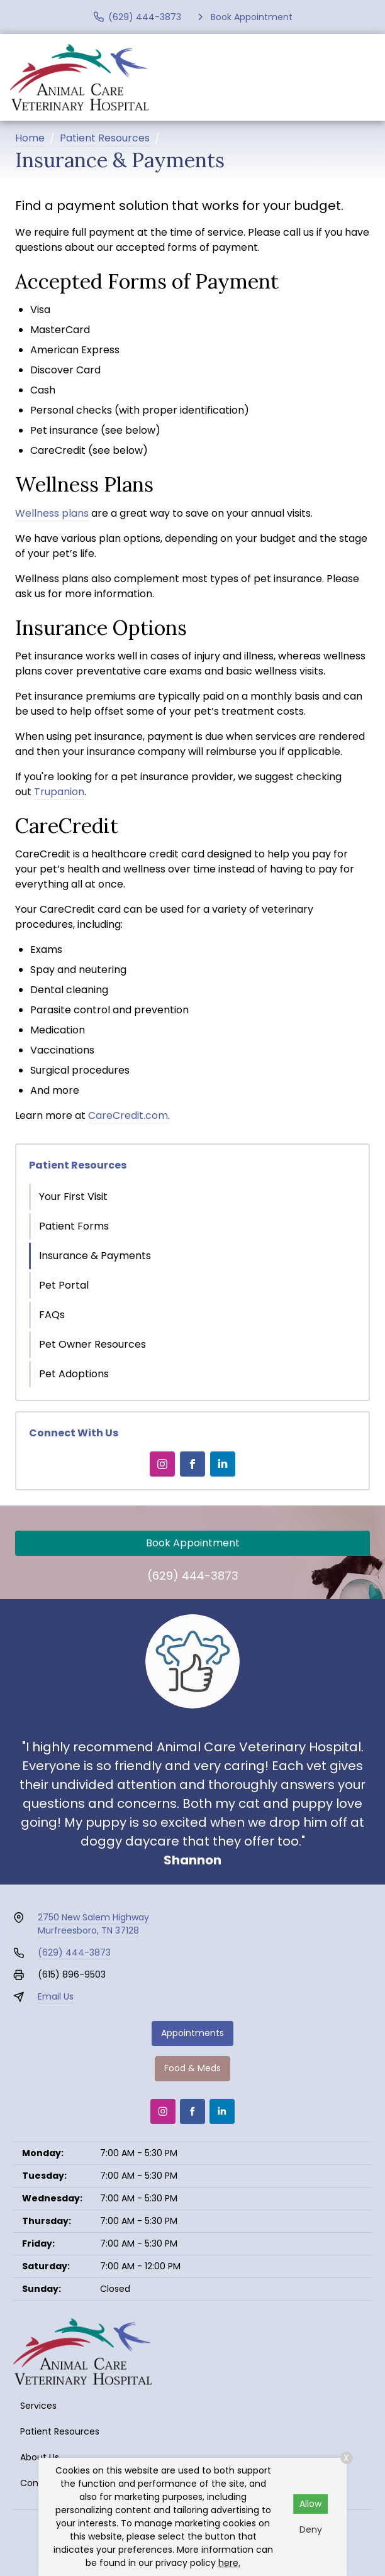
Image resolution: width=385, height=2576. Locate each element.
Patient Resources (105, 138)
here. (229, 2563)
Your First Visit (73, 1196)
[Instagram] (162, 1464)
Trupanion (59, 791)
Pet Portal (64, 1285)
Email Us (56, 1996)
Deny (310, 2529)
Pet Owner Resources (92, 1344)
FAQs (52, 1314)
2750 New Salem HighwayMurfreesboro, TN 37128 (93, 1924)
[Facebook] (192, 1464)
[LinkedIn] (222, 1464)
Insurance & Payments (95, 1255)
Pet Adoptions (74, 1374)
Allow (310, 2503)
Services (38, 2405)
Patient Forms (74, 1226)
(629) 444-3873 (192, 1575)
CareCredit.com (128, 1115)
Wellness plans (52, 513)
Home (30, 138)
